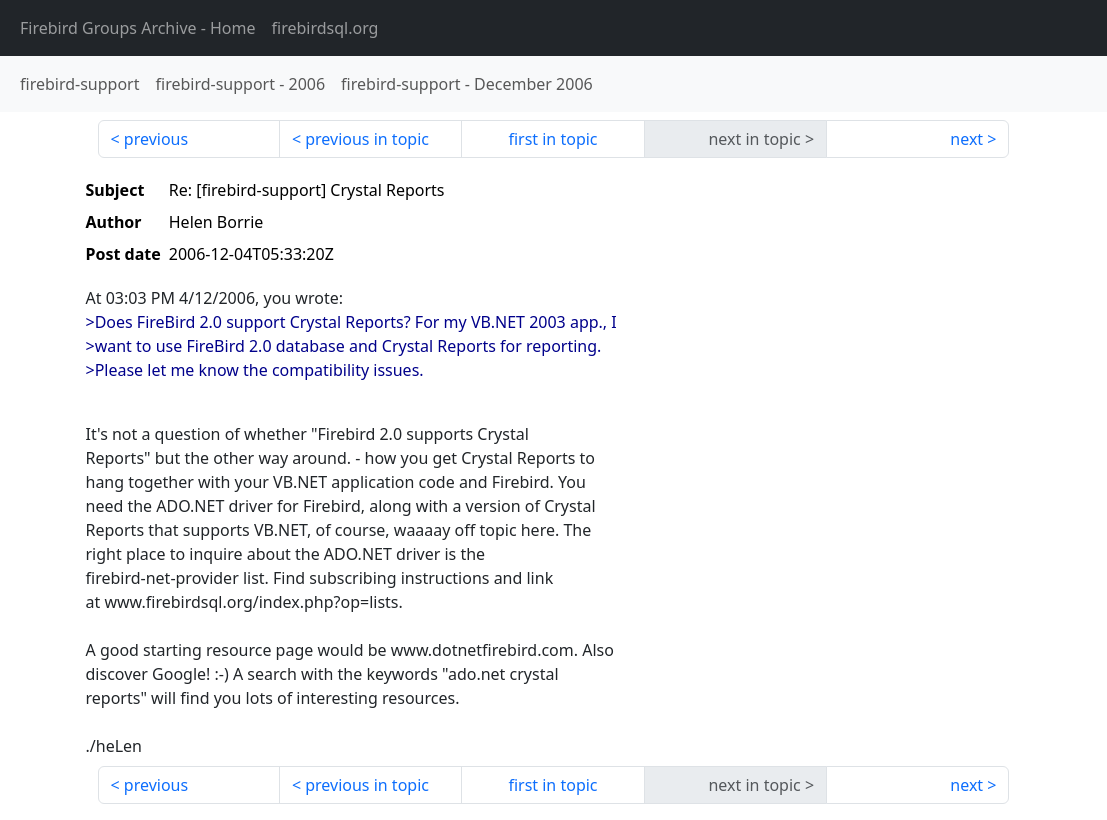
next (966, 139)
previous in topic (367, 139)
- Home (138, 28)
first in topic (552, 139)
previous (156, 139)
